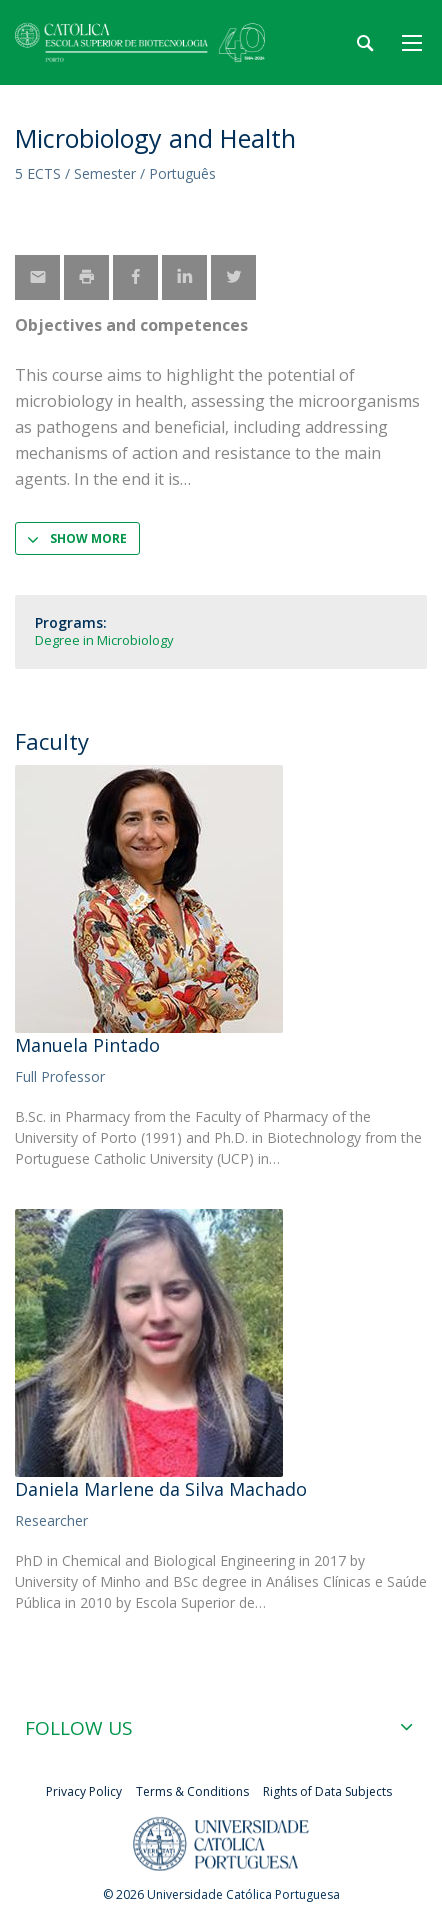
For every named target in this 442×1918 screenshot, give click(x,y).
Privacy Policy (84, 1791)
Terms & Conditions (192, 1791)
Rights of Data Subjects (327, 1791)
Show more (88, 538)
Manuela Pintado (87, 1045)
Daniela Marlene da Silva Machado (161, 1489)
